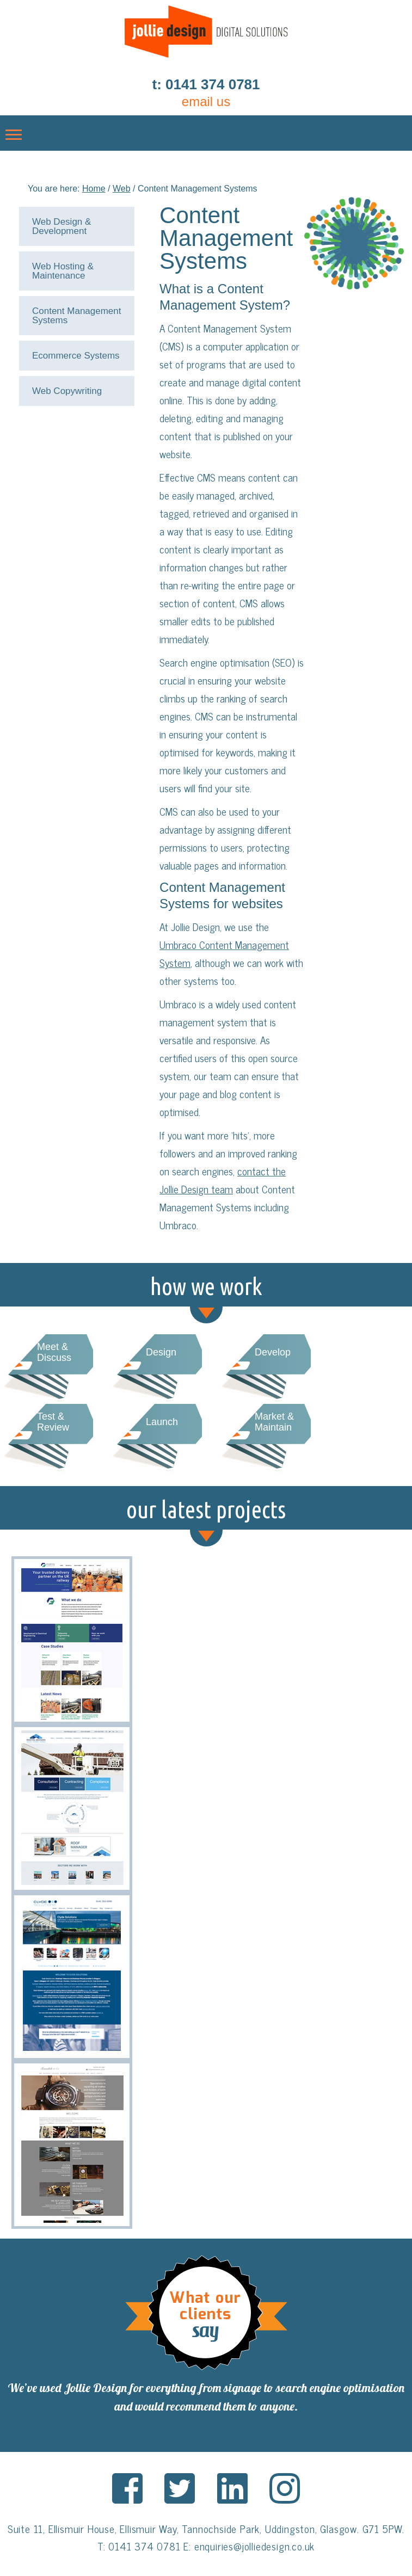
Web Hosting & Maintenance (63, 271)
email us (206, 101)
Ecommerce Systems (76, 355)
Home (94, 188)
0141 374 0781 (144, 2546)
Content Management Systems (76, 315)
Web (122, 188)
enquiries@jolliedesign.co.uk (254, 2546)
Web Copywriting (67, 391)
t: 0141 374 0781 (206, 84)
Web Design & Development (61, 226)
